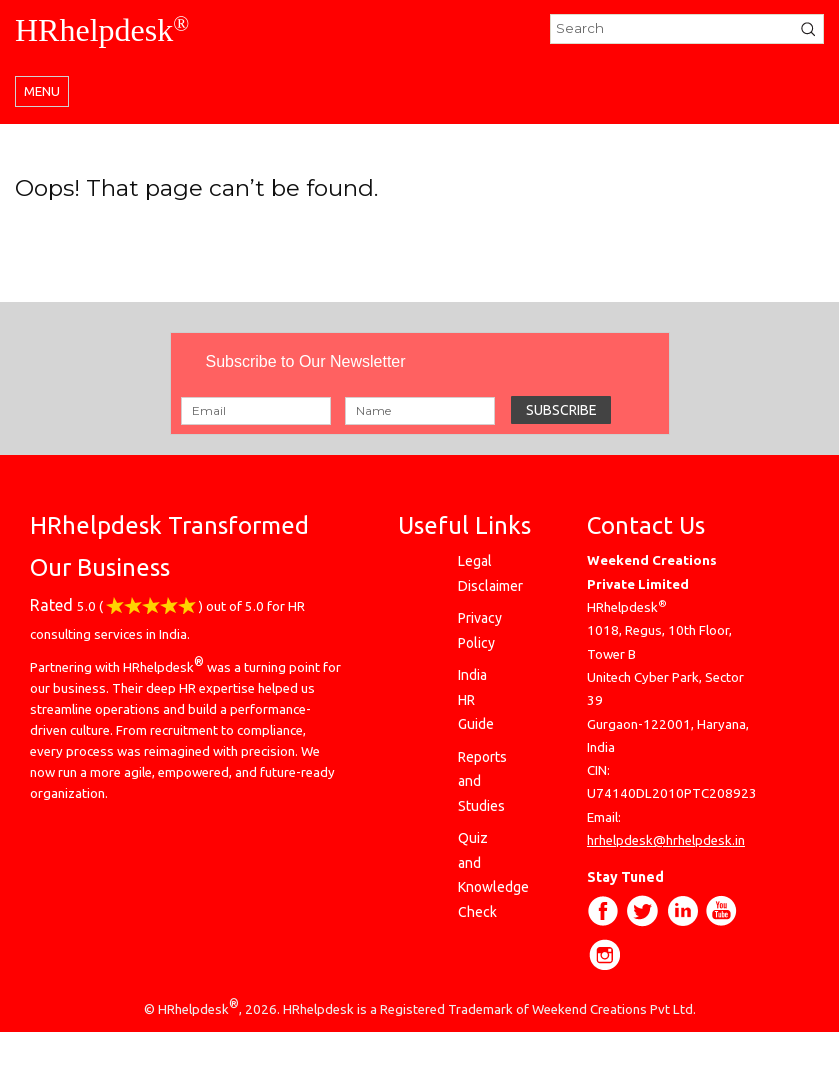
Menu (42, 91)
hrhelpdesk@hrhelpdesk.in (666, 840)
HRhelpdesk (102, 30)
